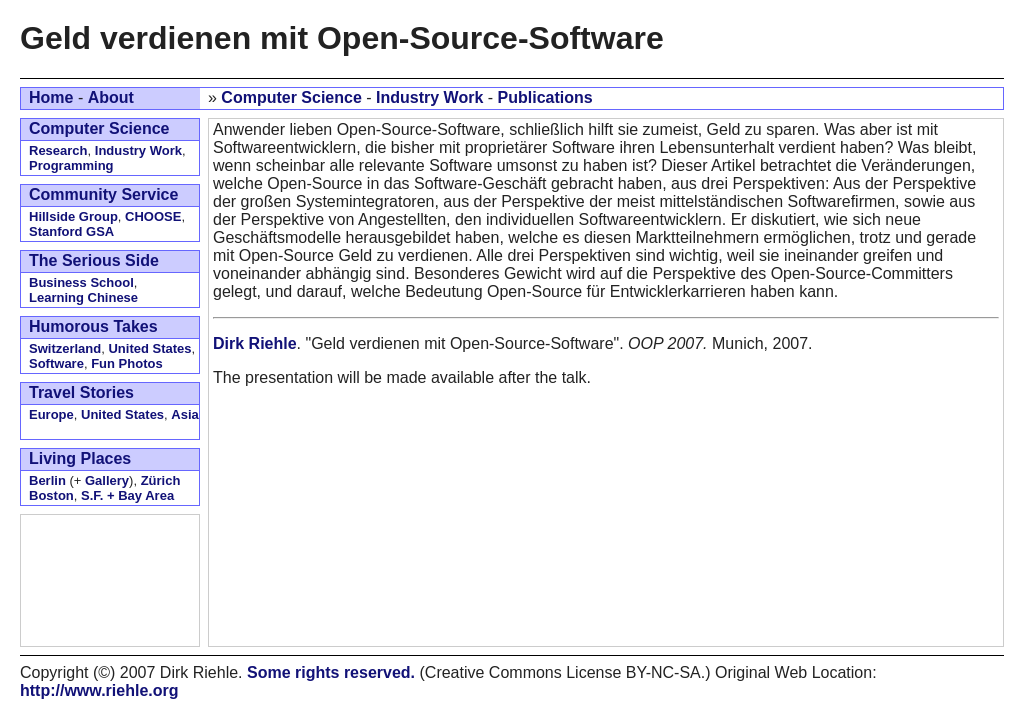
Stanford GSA (71, 231)
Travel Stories (81, 392)
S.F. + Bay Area (127, 495)
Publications (545, 97)
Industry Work (429, 97)
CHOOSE (153, 216)
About (111, 97)
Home (51, 97)
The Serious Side (94, 260)
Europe (51, 414)
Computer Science (291, 97)
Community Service (103, 194)
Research (58, 150)
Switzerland (65, 348)
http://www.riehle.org (99, 690)
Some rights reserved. (331, 672)
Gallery (107, 480)
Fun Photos (127, 363)
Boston (51, 495)
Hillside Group (73, 216)
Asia (184, 414)
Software (56, 363)
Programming (71, 165)
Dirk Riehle (255, 343)
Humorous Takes (93, 326)
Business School (81, 282)
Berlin (47, 480)
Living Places (80, 458)
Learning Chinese (83, 297)
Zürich (161, 480)
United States (149, 348)
